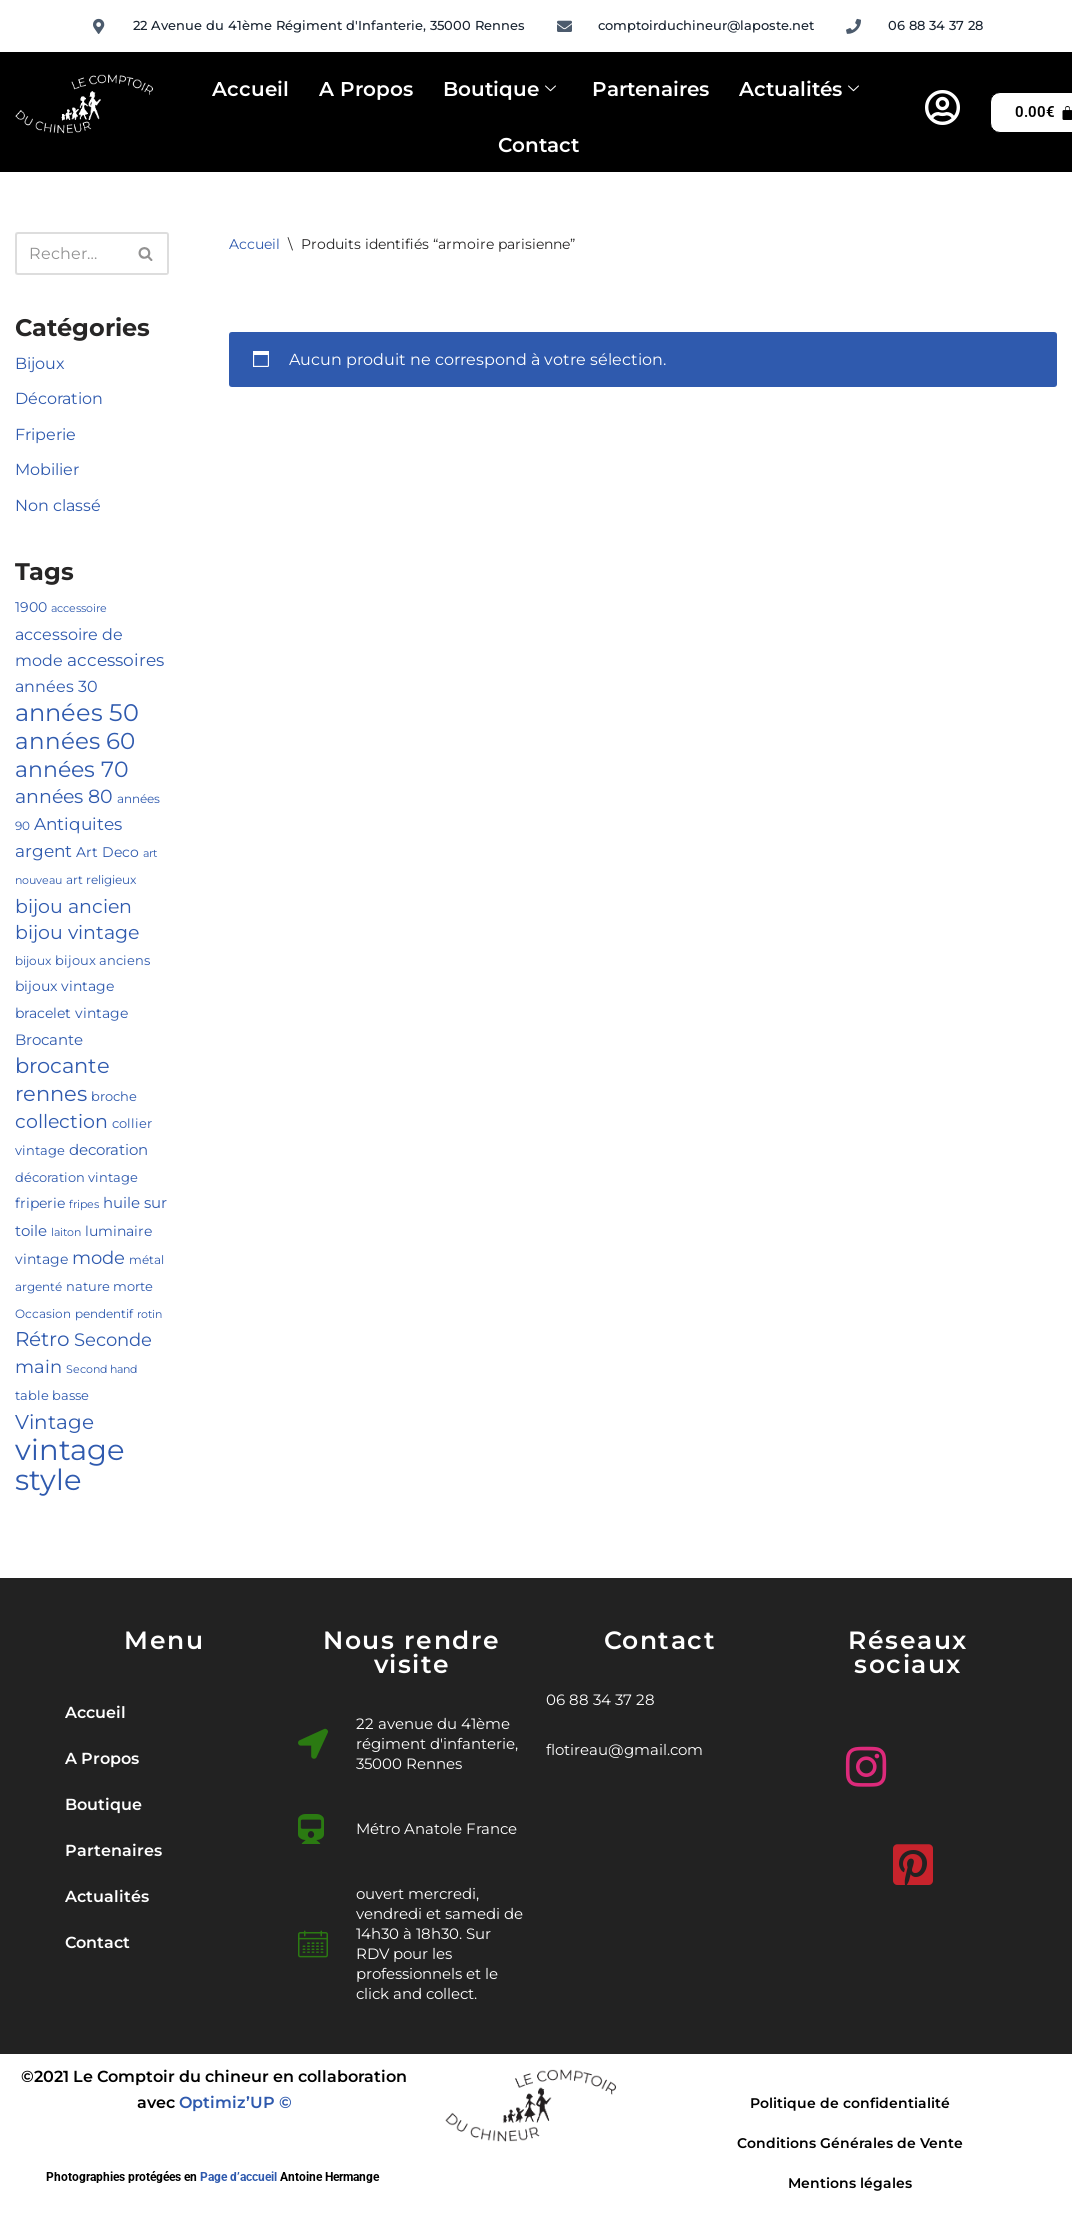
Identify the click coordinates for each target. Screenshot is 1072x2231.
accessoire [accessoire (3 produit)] (79, 608)
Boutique (499, 90)
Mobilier (47, 469)
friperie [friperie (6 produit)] (40, 1203)
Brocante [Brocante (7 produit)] (49, 1040)
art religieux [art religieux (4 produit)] (101, 879)
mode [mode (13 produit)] (98, 1257)
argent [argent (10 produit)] (43, 851)
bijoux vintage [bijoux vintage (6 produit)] (64, 986)
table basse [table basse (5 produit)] (52, 1395)
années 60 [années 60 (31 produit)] (75, 740)
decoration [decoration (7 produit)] (108, 1150)
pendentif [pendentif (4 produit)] (104, 1313)
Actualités (799, 90)
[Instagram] (861, 1759)
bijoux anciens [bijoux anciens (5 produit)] (102, 960)
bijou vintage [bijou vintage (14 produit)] (77, 932)
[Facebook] (955, 1767)
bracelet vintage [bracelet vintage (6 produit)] (71, 1013)
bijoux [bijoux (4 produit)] (33, 960)
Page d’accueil (238, 2177)
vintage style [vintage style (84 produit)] (70, 1465)
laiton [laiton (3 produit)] (66, 1232)
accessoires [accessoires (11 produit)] (115, 659)
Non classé (58, 505)
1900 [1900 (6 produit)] (31, 607)
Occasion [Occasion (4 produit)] (43, 1313)
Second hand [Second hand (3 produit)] (101, 1369)
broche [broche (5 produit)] (114, 1096)
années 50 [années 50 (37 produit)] (77, 712)
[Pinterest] (908, 1857)
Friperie (45, 434)
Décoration (59, 398)
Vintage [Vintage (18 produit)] (54, 1421)
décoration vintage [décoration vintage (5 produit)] (76, 1177)
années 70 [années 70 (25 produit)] (72, 769)
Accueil (250, 89)
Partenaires (650, 89)
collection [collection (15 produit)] (61, 1121)
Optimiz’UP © (235, 2102)
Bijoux (40, 363)
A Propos (366, 89)
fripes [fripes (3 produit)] (84, 1204)
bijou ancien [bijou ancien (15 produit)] (73, 906)
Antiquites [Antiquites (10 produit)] (78, 824)
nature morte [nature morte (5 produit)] (109, 1286)
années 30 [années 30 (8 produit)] (56, 686)
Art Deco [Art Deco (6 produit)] (107, 852)
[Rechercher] (69, 253)
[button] (164, 1805)
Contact (538, 145)
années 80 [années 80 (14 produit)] (64, 796)
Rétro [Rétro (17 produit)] (42, 1339)
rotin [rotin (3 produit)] (149, 1314)
